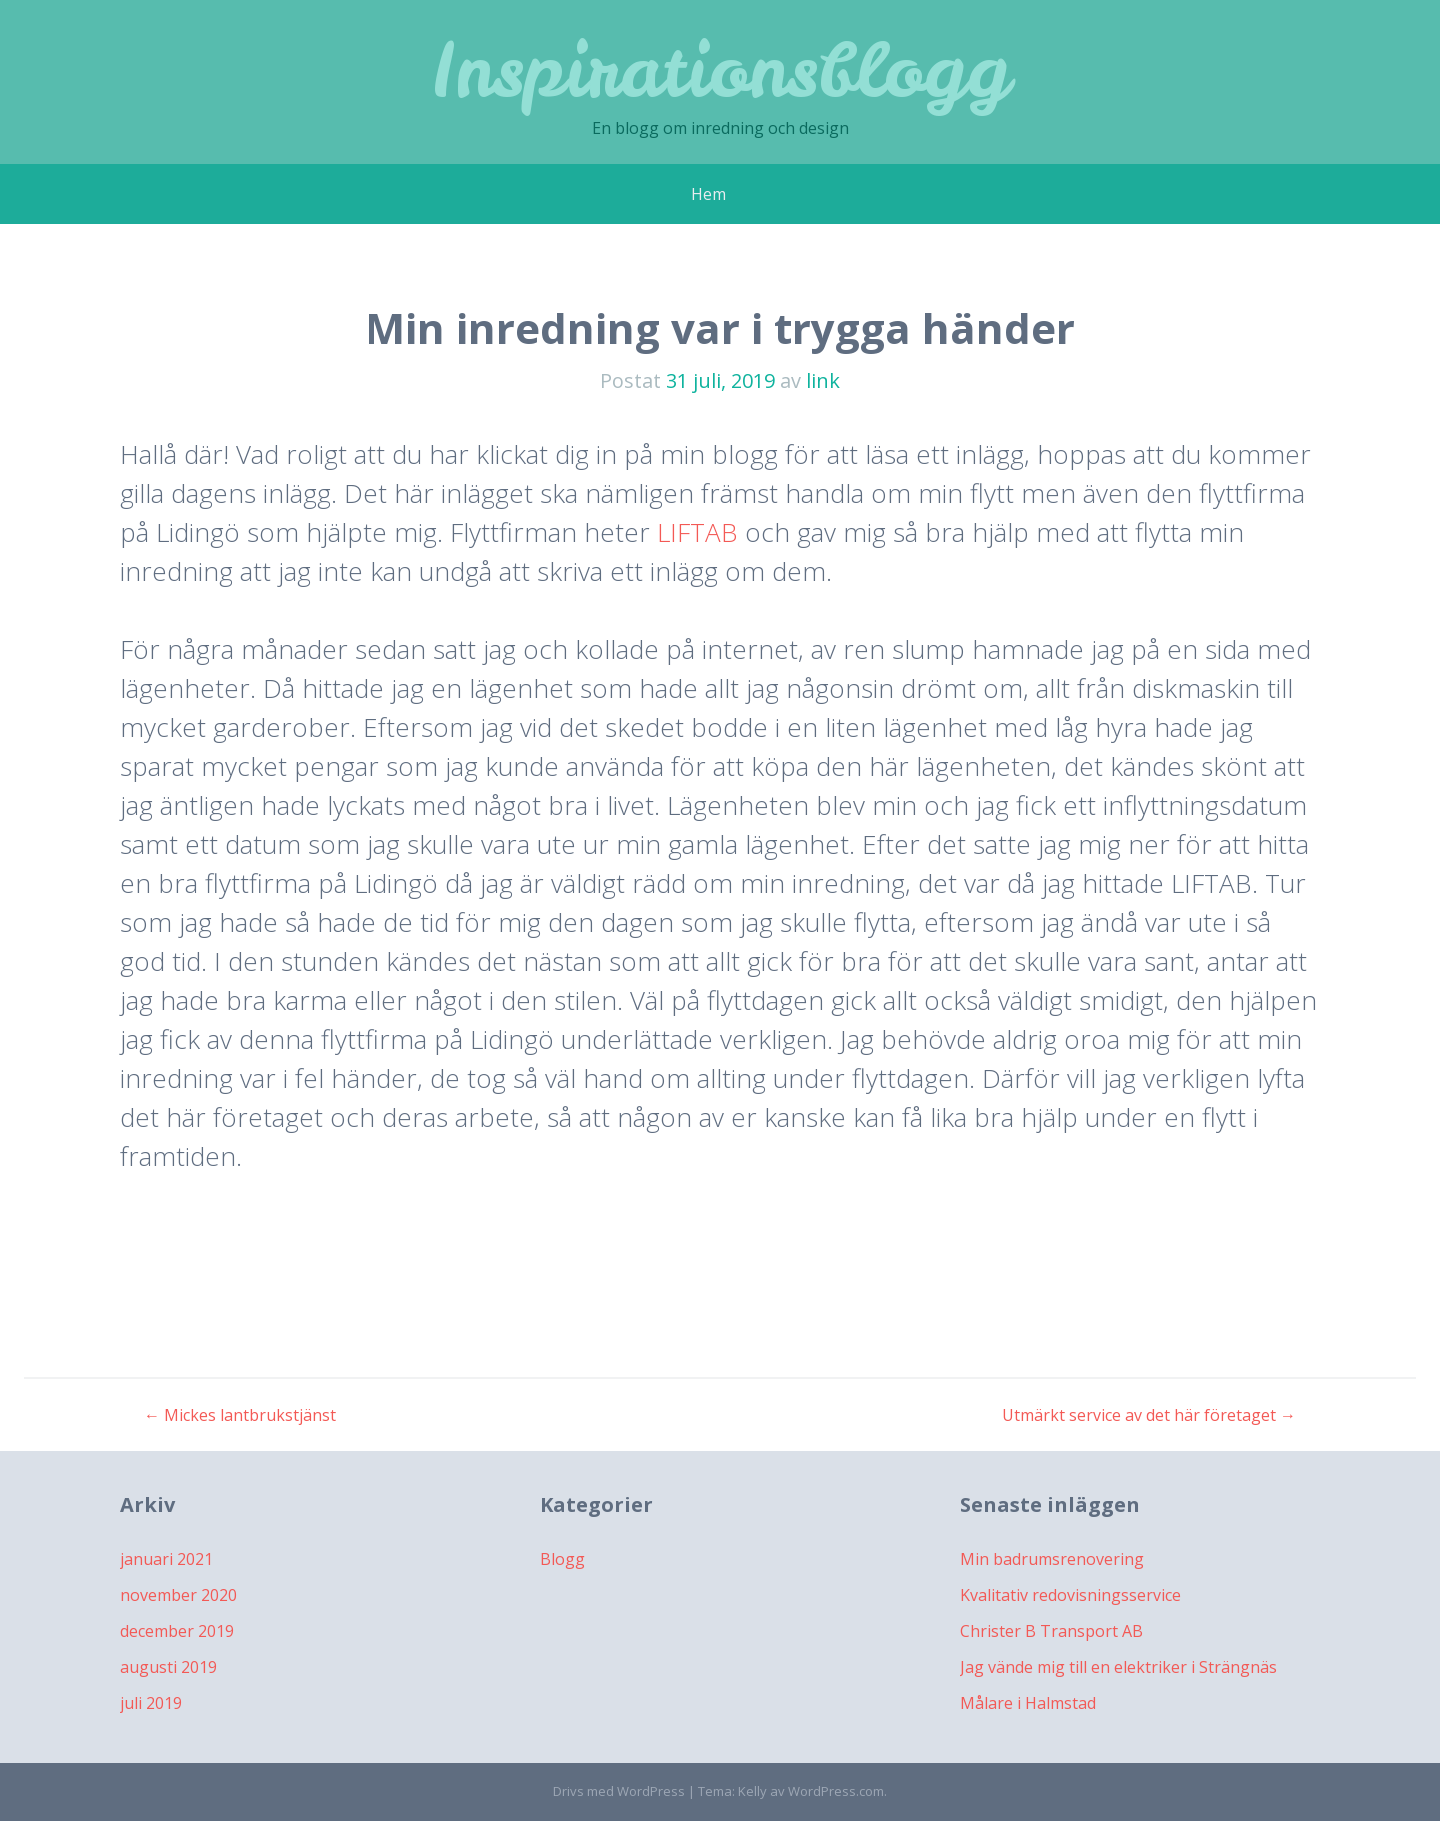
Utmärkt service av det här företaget (1149, 1415)
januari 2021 (166, 1559)
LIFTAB (701, 532)
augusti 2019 (168, 1667)
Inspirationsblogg (720, 69)
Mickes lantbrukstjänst (240, 1415)
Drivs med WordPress (619, 1791)
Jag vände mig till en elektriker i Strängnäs (1118, 1667)
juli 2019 (151, 1703)
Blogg (562, 1559)
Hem (708, 194)
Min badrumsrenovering (1052, 1559)
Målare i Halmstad (1028, 1703)
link (823, 380)
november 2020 (178, 1595)
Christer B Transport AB (1051, 1631)
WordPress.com (836, 1791)
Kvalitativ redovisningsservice (1070, 1595)
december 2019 (177, 1631)
